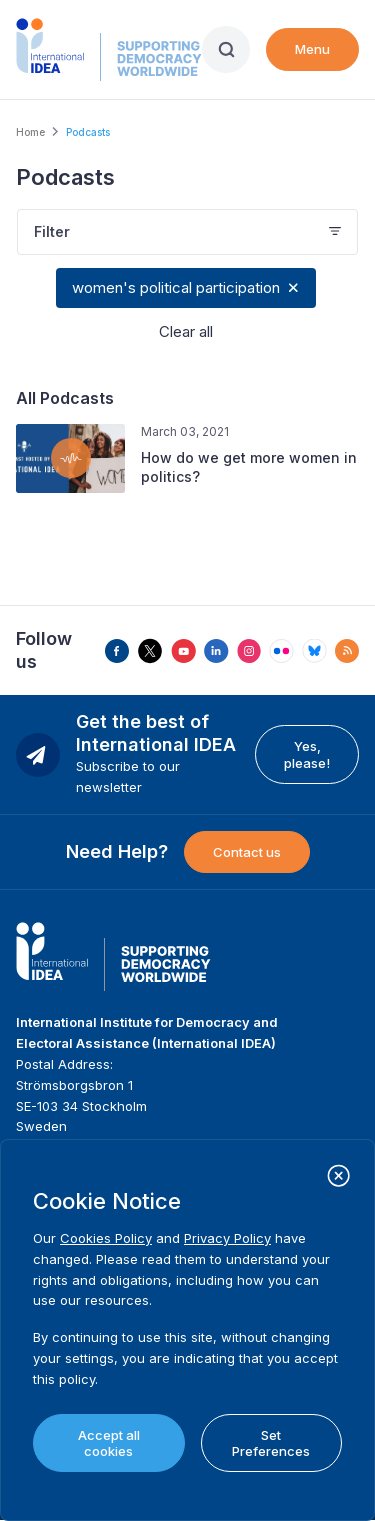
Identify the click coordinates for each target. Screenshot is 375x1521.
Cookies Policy (106, 1238)
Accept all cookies (109, 1443)
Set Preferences (271, 1443)
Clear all (186, 331)
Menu (312, 49)
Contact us (247, 852)
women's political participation (176, 287)
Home (30, 132)
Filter (52, 231)
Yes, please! (307, 754)
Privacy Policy (227, 1238)
